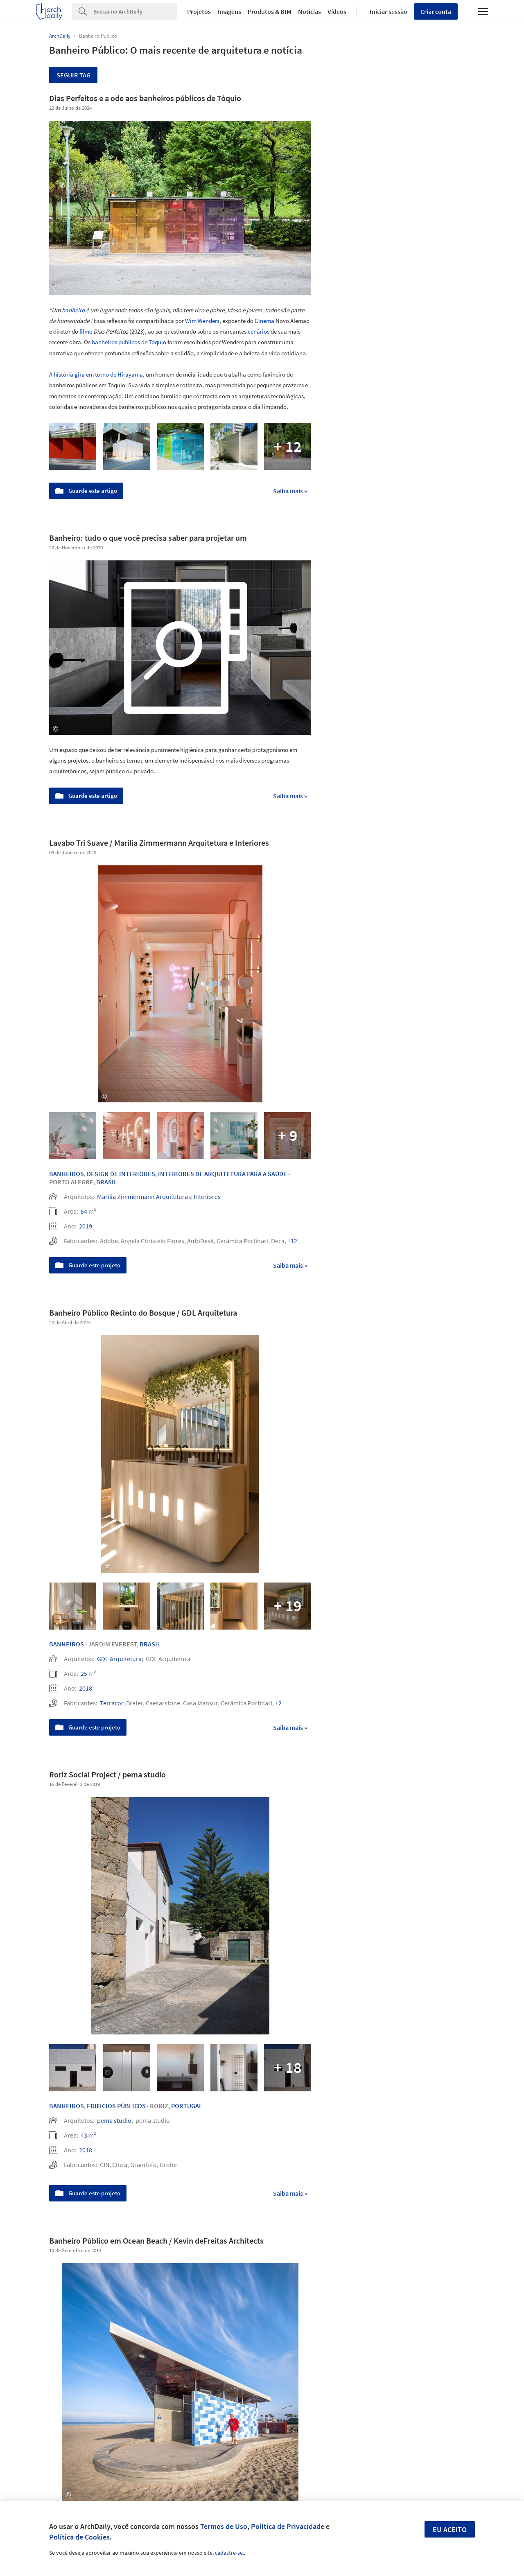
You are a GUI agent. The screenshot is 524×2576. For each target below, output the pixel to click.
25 (84, 1673)
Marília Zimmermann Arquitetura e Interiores (159, 1196)
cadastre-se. (229, 2552)
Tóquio (157, 342)
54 (84, 1211)
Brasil (106, 1182)
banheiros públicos (116, 342)
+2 (278, 1703)
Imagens (229, 11)
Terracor (111, 1703)
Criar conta (435, 11)
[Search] (135, 11)
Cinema (264, 321)
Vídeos (337, 11)
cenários (258, 331)
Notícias (309, 11)
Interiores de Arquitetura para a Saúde (222, 1173)
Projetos (199, 11)
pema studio (114, 2120)
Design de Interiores (121, 1173)
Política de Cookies (79, 2537)
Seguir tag (73, 75)
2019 (85, 1226)
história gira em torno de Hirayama (98, 374)
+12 (292, 1241)
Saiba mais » (290, 491)
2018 (85, 1688)
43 (84, 2135)
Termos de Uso (223, 2526)
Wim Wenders (202, 321)
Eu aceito (450, 2529)
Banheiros (66, 1173)
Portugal (186, 2106)
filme (85, 331)
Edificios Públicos (116, 2106)
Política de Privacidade (287, 2526)
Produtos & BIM (269, 11)
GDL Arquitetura (119, 1659)
